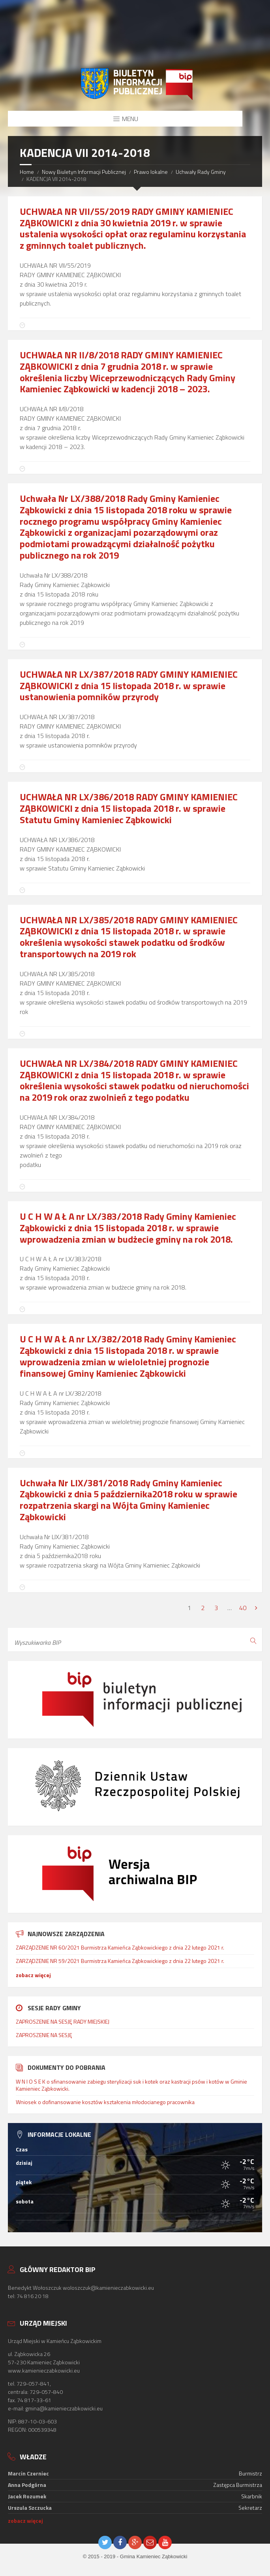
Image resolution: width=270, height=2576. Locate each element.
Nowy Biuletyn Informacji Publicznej (84, 172)
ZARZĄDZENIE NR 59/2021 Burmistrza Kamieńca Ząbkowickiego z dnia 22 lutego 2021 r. (120, 1961)
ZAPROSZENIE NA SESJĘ (44, 2035)
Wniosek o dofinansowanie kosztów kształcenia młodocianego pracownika (105, 2102)
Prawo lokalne (151, 172)
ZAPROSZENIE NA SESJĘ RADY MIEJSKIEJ (62, 2021)
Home (27, 172)
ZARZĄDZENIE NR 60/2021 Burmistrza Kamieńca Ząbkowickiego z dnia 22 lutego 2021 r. (120, 1947)
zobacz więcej (33, 1975)
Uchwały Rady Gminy (201, 172)
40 (242, 1607)
